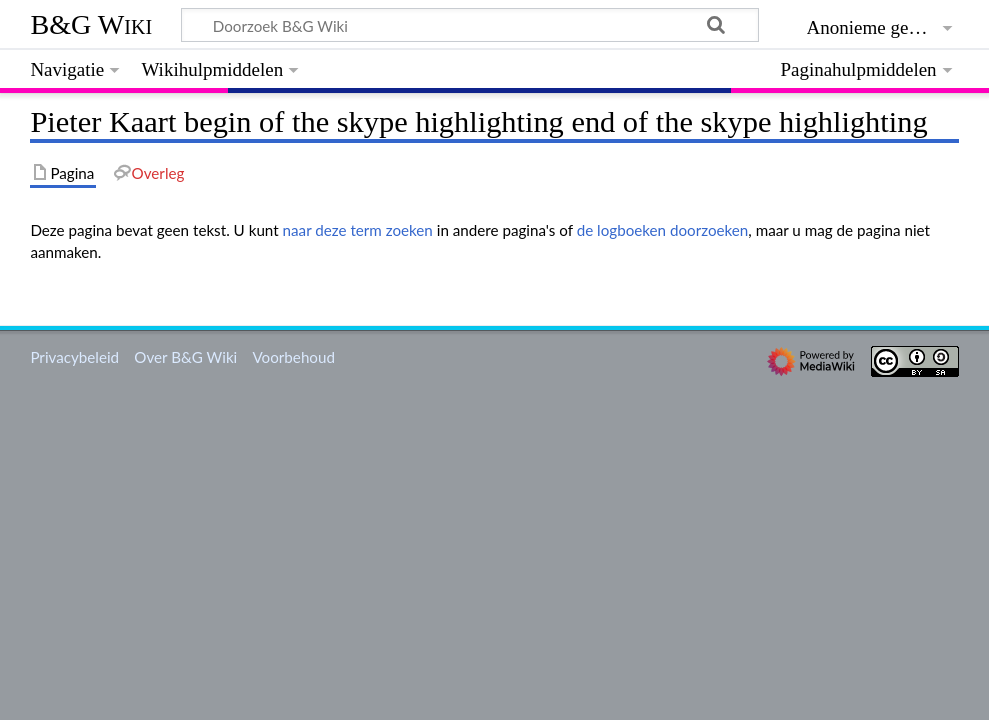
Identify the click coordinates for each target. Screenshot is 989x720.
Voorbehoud (293, 357)
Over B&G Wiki (185, 357)
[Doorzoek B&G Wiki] (469, 25)
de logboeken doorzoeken (663, 230)
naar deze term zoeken (358, 230)
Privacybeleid (74, 357)
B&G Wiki (91, 24)
